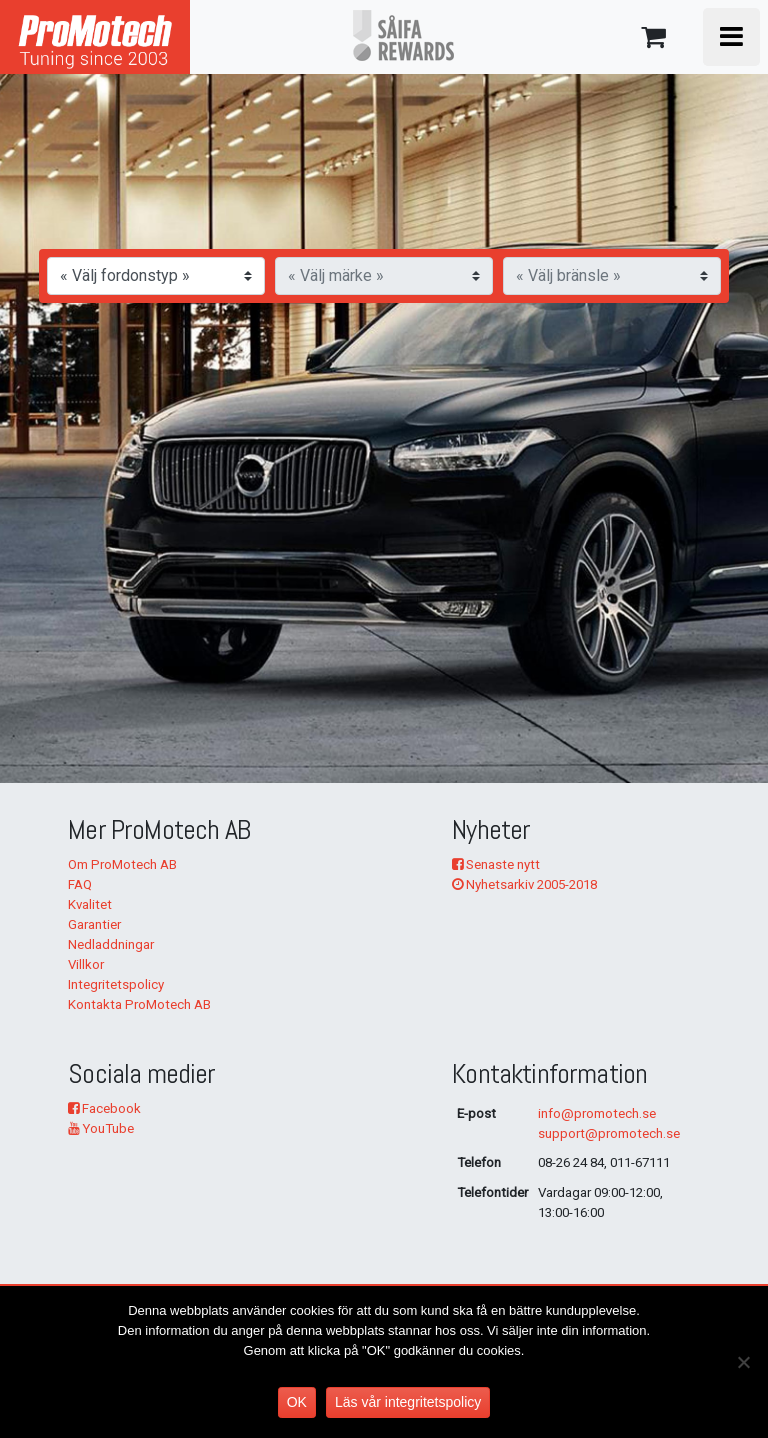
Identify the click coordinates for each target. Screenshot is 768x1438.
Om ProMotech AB (122, 864)
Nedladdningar (111, 944)
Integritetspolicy (116, 984)
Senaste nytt (496, 864)
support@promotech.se (609, 1133)
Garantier (94, 924)
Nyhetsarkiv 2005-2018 (524, 884)
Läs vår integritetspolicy (408, 1402)
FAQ (80, 884)
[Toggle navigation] (731, 37)
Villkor (86, 964)
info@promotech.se (597, 1113)
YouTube (101, 1128)
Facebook (104, 1108)
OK (297, 1402)
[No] (743, 1362)
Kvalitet (90, 904)
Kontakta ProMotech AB (139, 1004)
